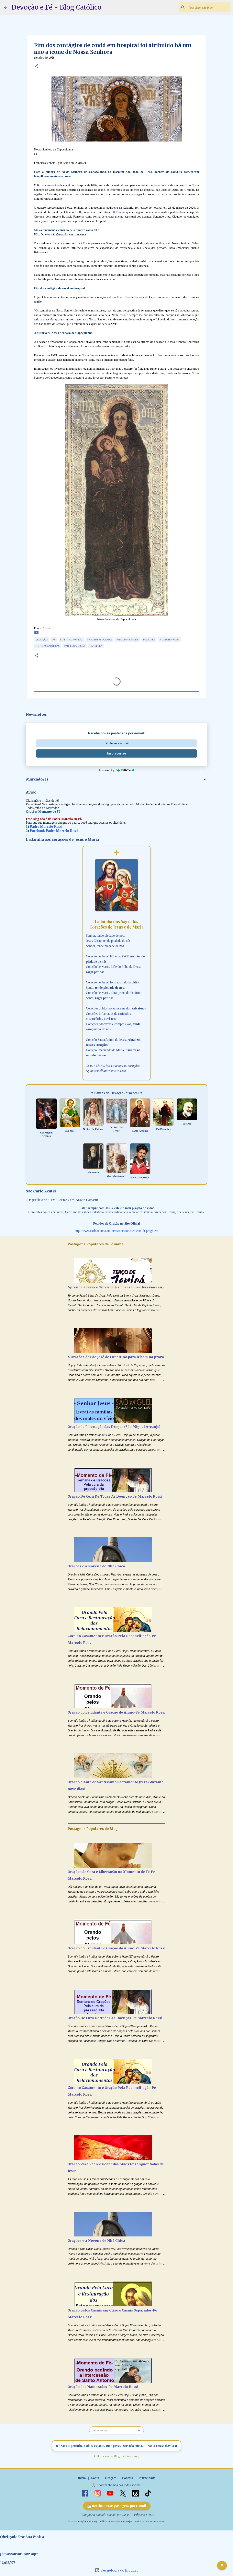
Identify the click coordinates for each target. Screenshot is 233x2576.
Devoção (42, 639)
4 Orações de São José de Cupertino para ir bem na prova (116, 1357)
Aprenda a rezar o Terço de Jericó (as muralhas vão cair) (116, 1287)
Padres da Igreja (74, 645)
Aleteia (46, 628)
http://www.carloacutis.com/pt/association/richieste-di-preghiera (116, 1230)
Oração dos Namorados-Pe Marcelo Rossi (103, 2387)
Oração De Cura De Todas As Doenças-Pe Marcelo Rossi (115, 1496)
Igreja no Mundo (71, 639)
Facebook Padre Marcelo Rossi (54, 831)
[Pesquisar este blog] (208, 7)
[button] (36, 67)
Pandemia (96, 645)
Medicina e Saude (127, 639)
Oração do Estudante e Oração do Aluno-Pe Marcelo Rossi (116, 1712)
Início (82, 2478)
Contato (127, 2478)
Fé (54, 639)
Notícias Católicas (47, 645)
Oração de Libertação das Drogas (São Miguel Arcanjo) (114, 1427)
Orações (110, 2478)
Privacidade (146, 2478)
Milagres (149, 639)
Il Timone (119, 212)
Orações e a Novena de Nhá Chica (96, 1566)
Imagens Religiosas (99, 639)
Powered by (116, 770)
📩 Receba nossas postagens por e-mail (116, 2506)
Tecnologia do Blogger (116, 2570)
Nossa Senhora (169, 639)
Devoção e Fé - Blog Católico (56, 7)
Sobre (95, 2478)
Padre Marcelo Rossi (46, 826)
